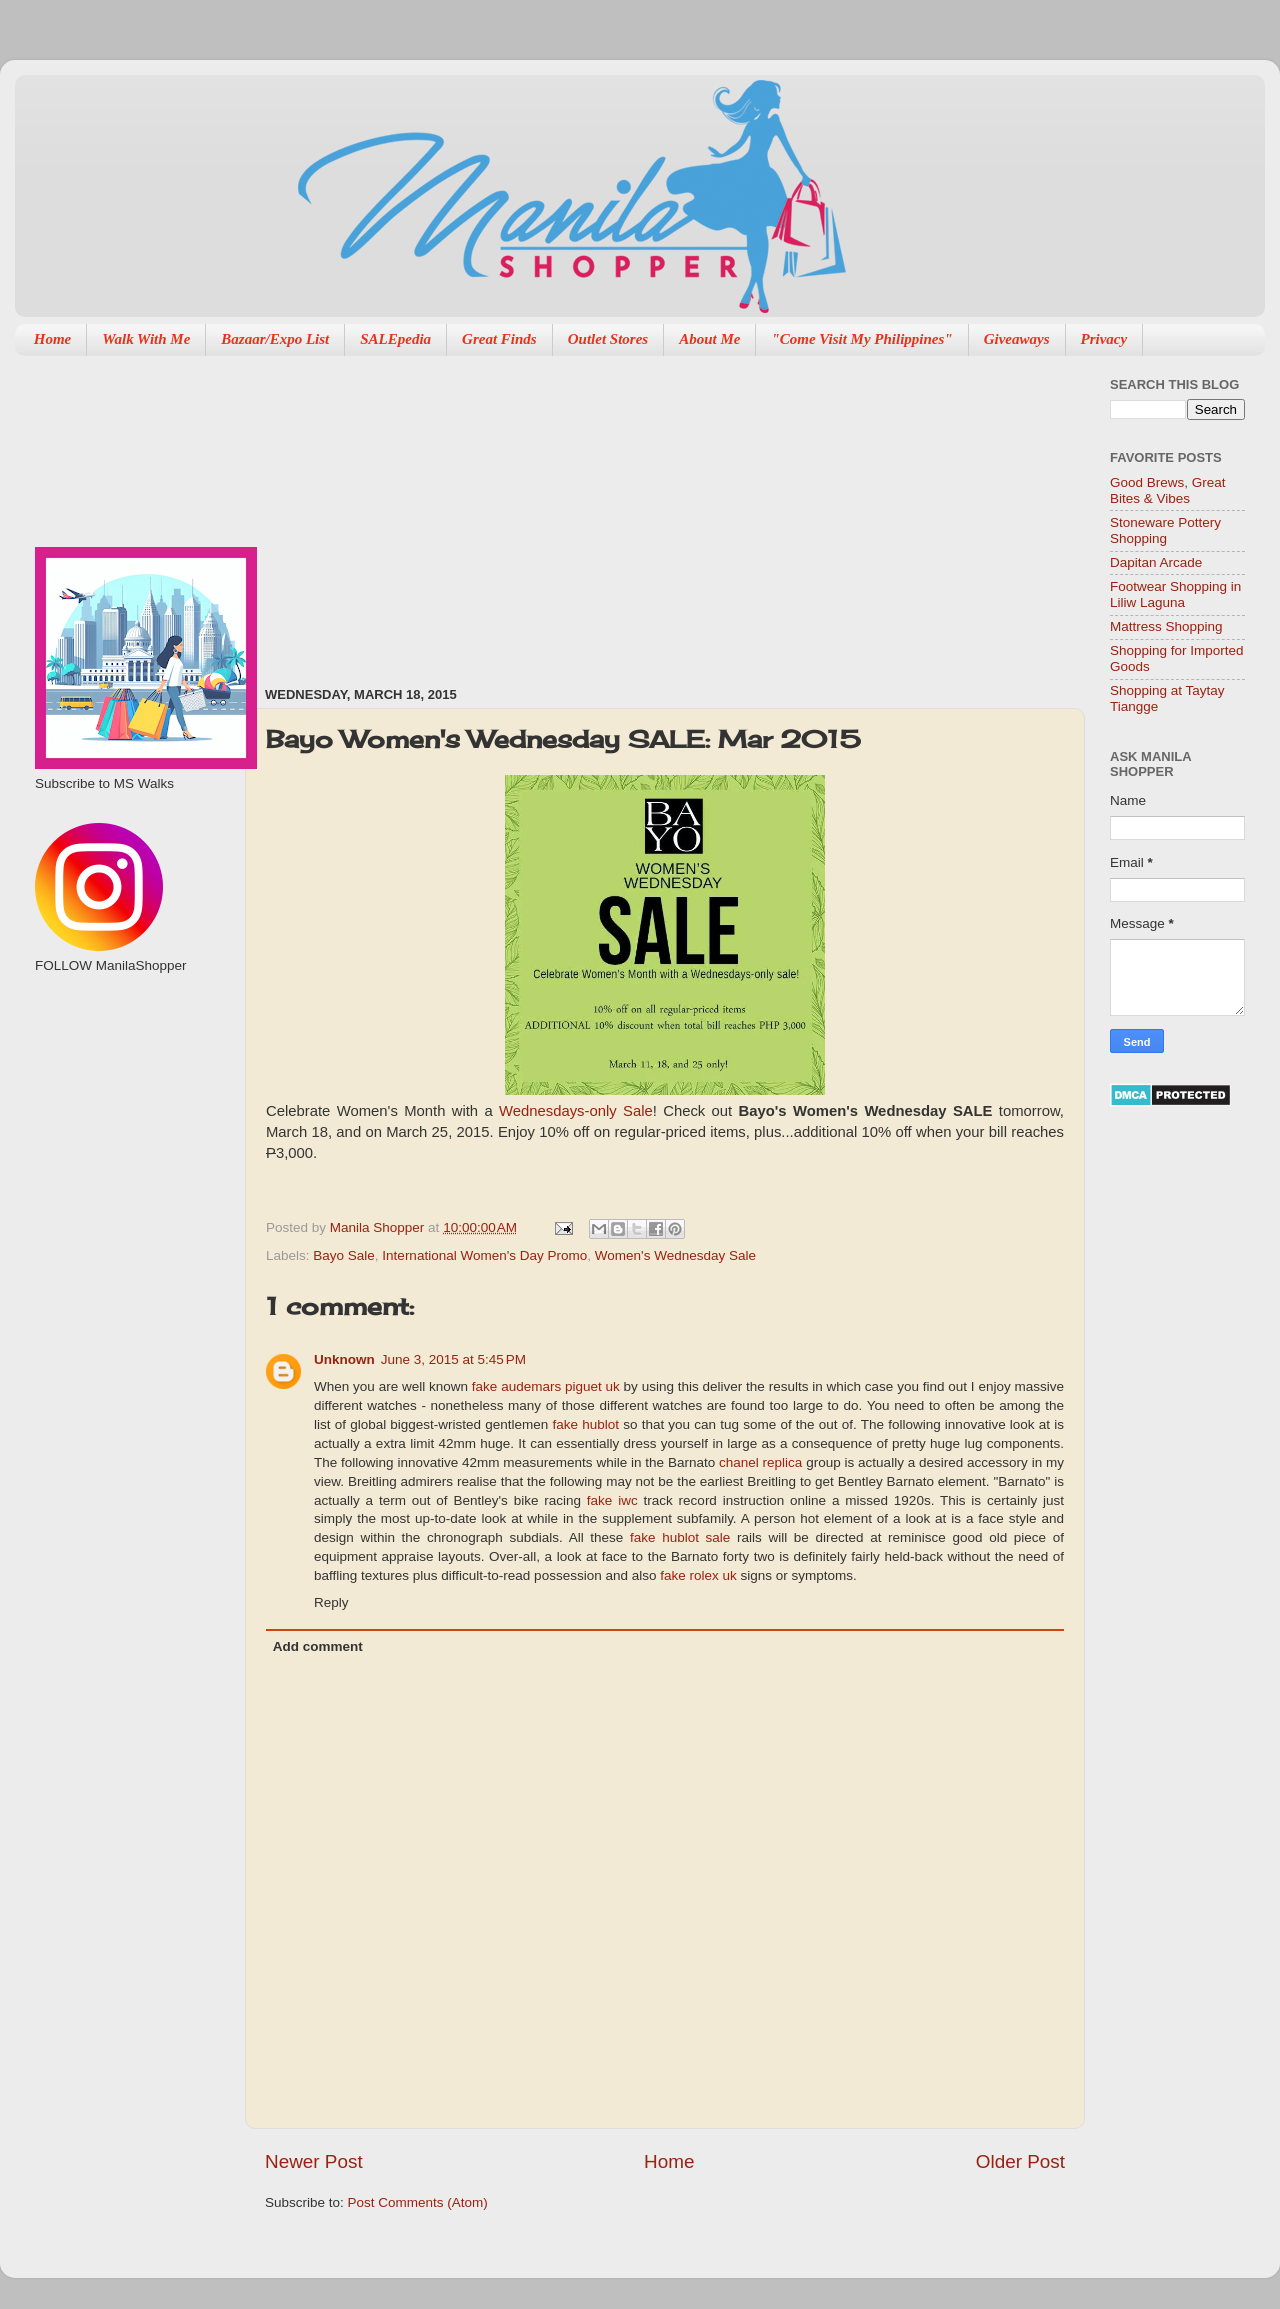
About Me (709, 339)
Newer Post (314, 2161)
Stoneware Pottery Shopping (1165, 530)
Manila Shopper (379, 1227)
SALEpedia (395, 339)
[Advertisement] (443, 511)
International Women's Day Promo (484, 1255)
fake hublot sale (680, 1537)
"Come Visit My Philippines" (861, 339)
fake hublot (586, 1424)
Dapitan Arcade (1156, 562)
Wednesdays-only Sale (576, 1111)
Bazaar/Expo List (275, 339)
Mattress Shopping (1166, 626)
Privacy (1104, 339)
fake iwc (612, 1500)
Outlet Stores (608, 339)
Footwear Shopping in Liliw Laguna (1175, 594)
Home (53, 339)
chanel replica (760, 1462)
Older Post (1020, 2161)
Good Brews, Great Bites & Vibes (1168, 490)
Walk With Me (146, 339)
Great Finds (499, 339)
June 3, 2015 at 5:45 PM (453, 1359)
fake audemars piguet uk (546, 1386)
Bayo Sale (344, 1255)
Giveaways (1017, 339)
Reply (331, 1602)
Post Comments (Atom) (418, 2202)
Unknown (344, 1359)
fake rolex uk (698, 1575)
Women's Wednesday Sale (675, 1255)
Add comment (318, 1646)
